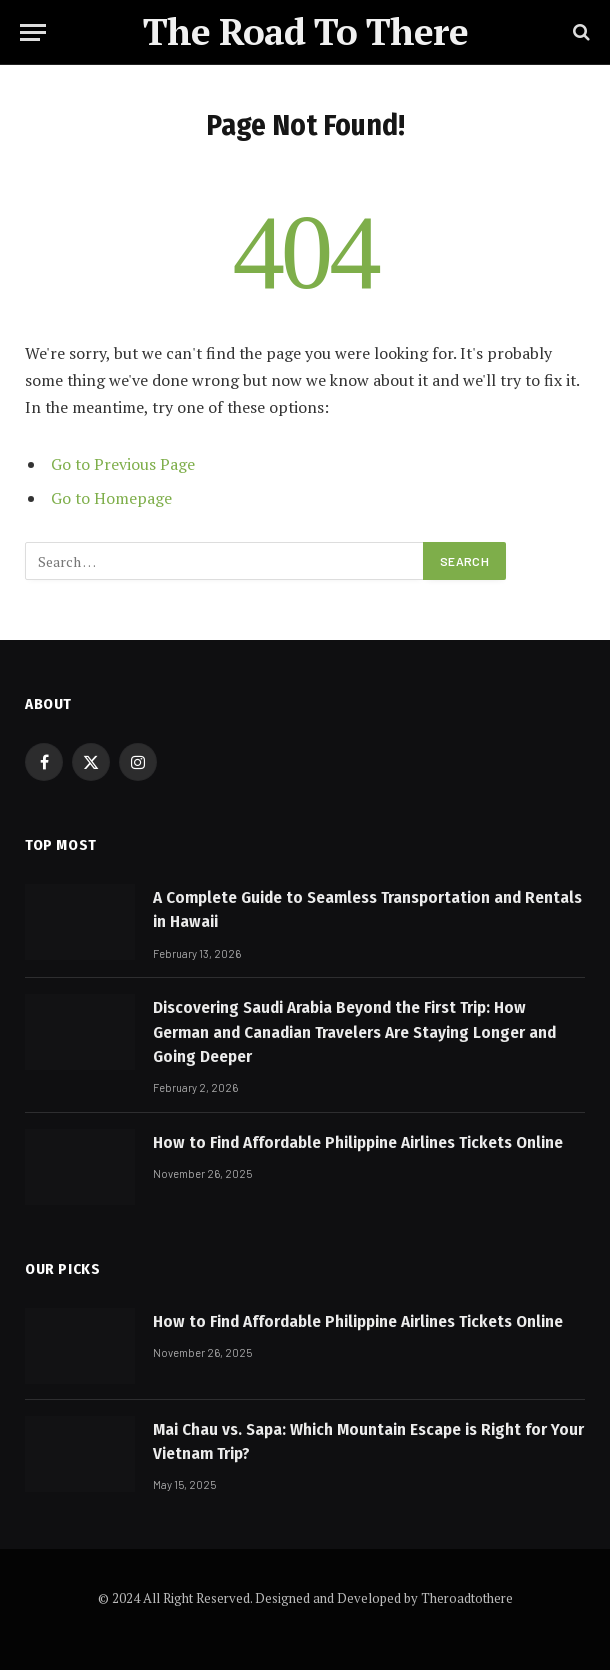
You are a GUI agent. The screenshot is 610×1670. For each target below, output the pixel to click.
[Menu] (33, 32)
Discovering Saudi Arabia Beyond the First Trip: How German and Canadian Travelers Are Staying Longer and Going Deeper (354, 1032)
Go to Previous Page (123, 464)
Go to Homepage (111, 498)
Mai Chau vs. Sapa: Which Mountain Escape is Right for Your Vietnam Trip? (368, 1441)
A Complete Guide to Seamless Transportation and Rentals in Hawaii (367, 909)
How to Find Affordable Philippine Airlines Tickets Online (358, 1142)
